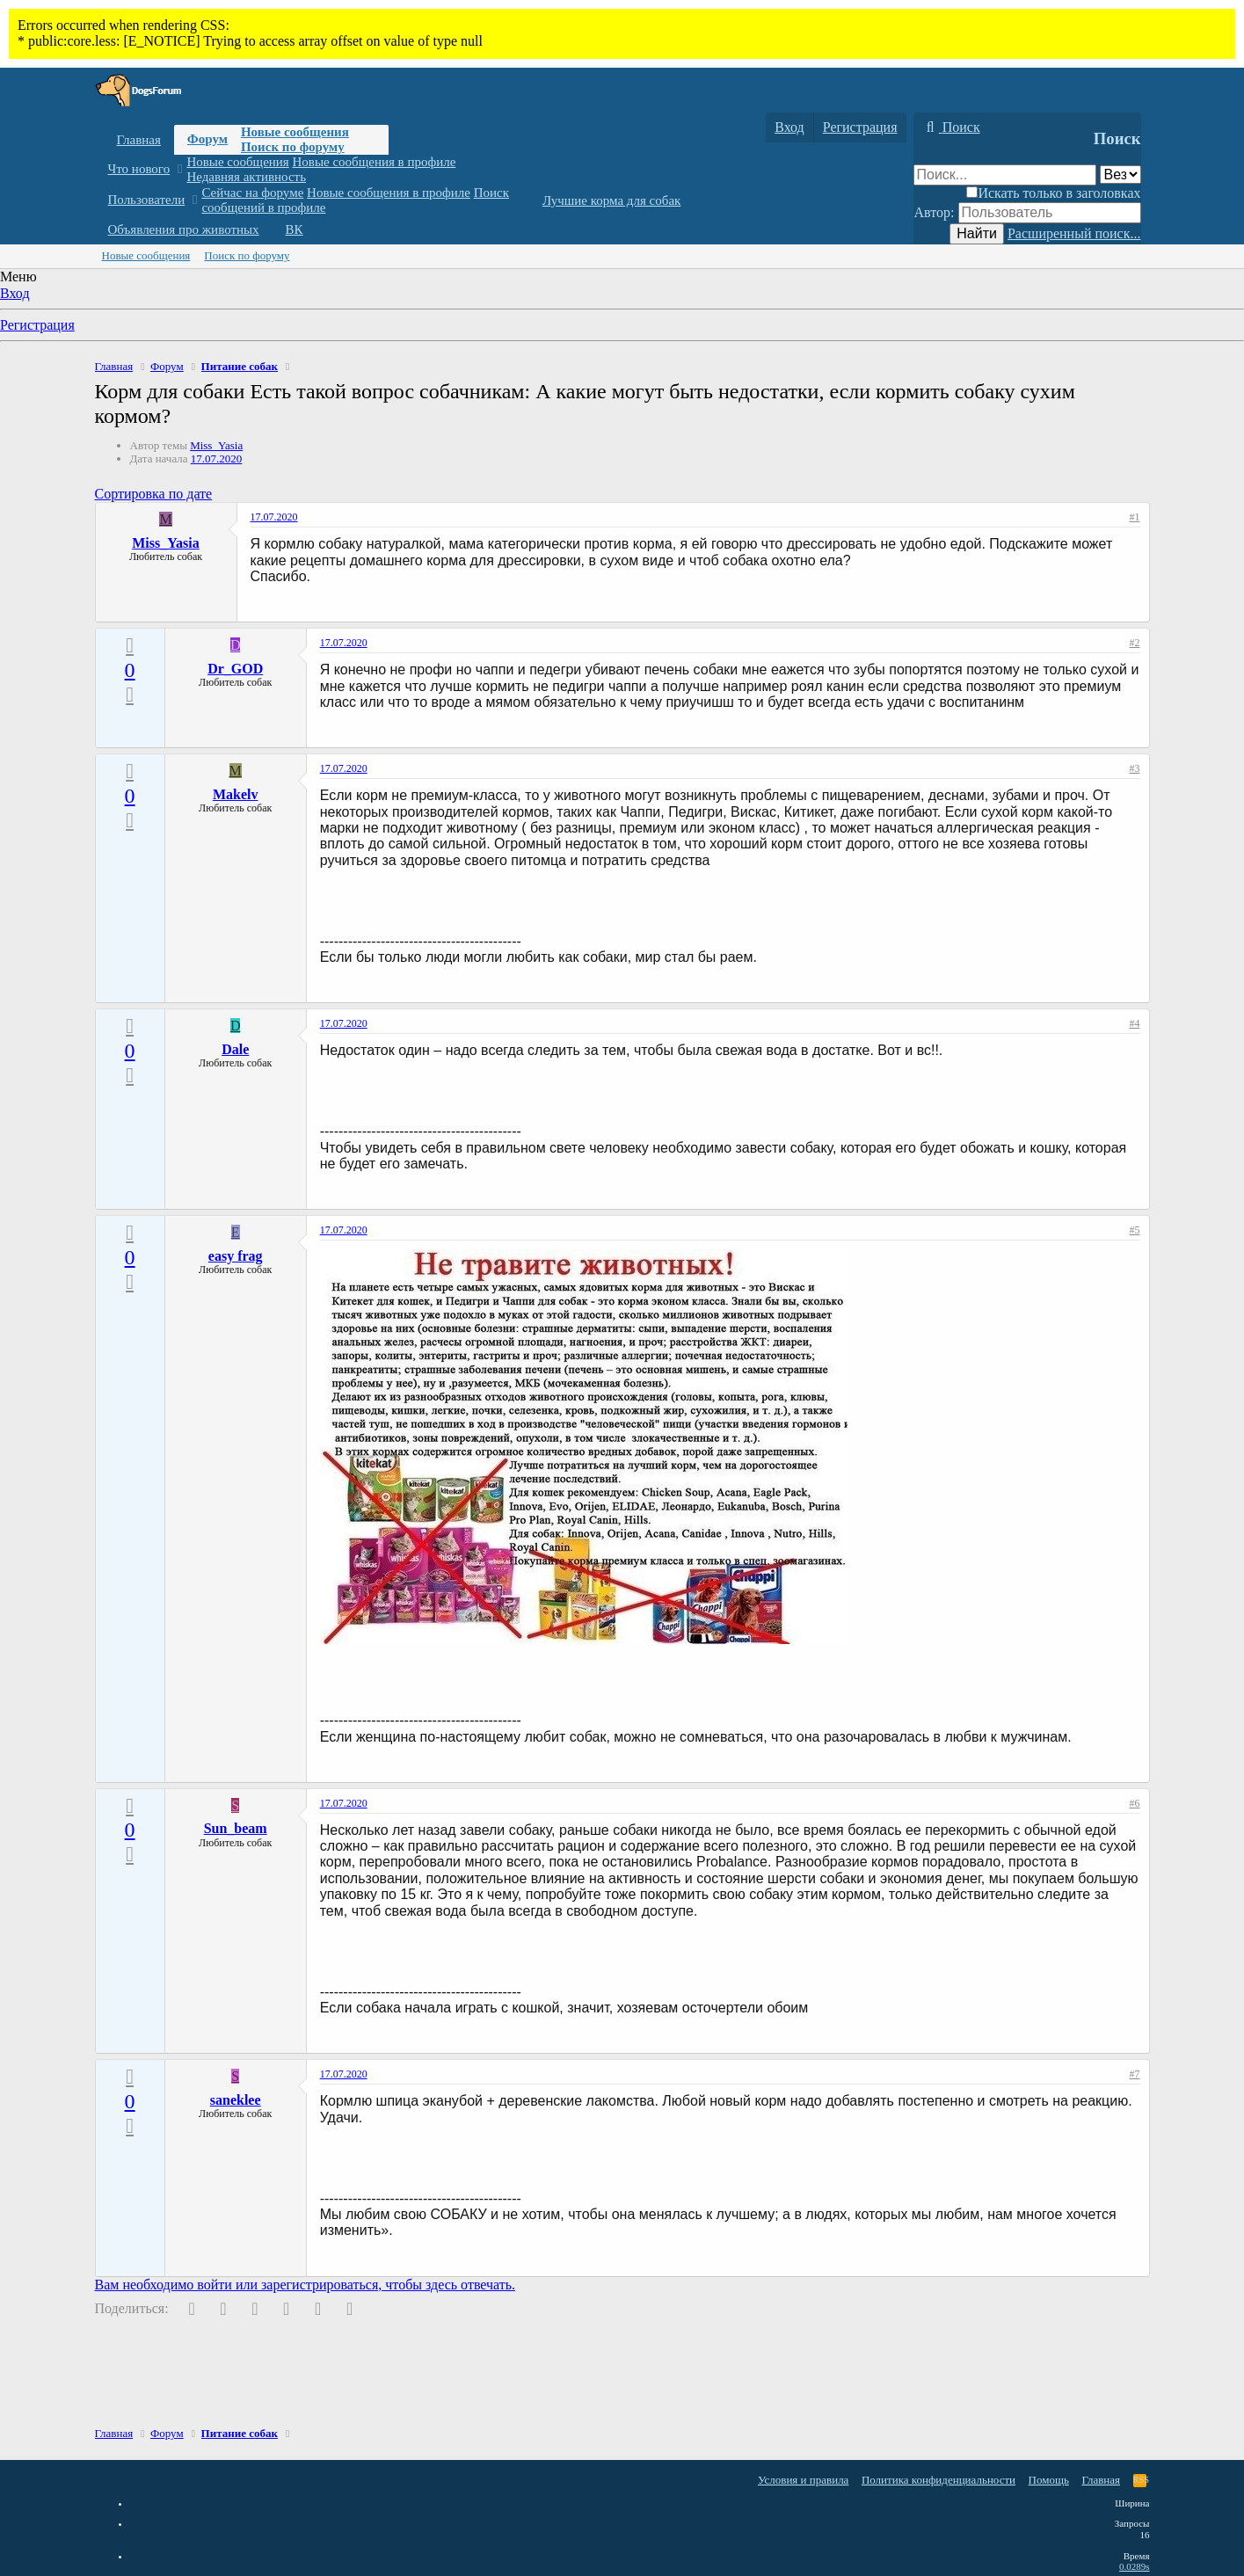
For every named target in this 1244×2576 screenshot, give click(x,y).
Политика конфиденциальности (938, 2479)
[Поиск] (951, 127)
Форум (207, 139)
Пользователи (147, 200)
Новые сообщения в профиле (374, 162)
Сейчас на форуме (252, 193)
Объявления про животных (183, 229)
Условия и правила (803, 2479)
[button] (179, 169)
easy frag (235, 1255)
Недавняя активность (246, 177)
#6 (1135, 1803)
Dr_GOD (235, 668)
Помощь (1049, 2479)
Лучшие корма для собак (611, 200)
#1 (1135, 517)
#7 (1135, 2074)
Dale (235, 1049)
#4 (1135, 1023)
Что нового (139, 169)
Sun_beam (235, 1828)
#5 (1135, 1230)
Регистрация (37, 324)
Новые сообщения (295, 132)
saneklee (235, 2099)
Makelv (235, 794)
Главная (139, 140)
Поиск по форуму (293, 147)
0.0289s (1134, 2566)
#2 (1135, 643)
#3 (1135, 768)
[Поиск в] (1120, 174)
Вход (15, 293)
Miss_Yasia (216, 445)
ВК (294, 229)
